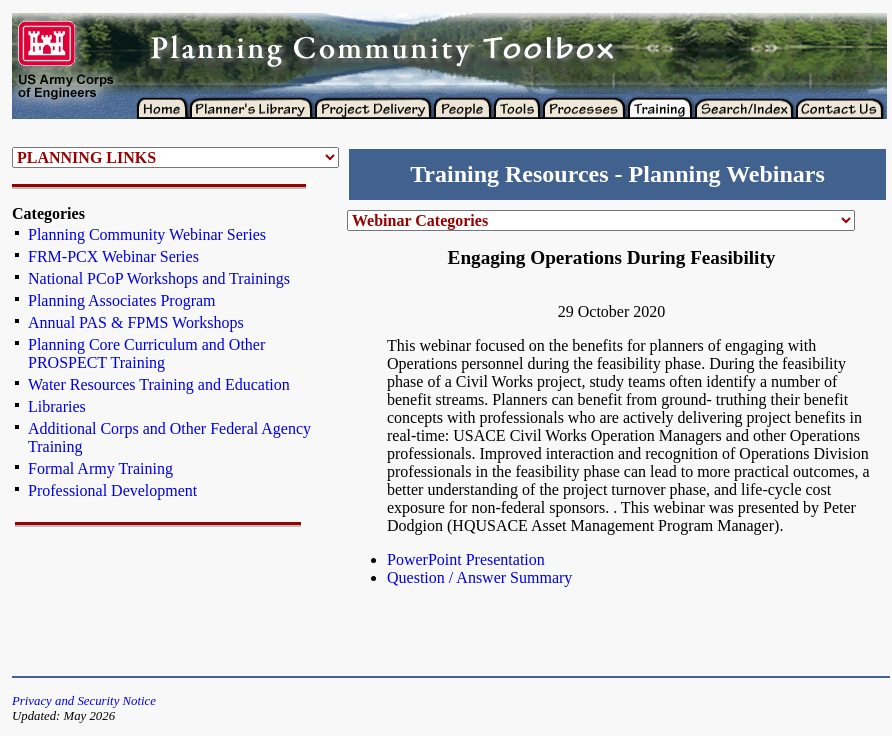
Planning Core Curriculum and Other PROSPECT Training (146, 353)
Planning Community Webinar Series (147, 234)
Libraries (57, 406)
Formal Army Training (100, 468)
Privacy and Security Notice (84, 701)
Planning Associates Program (122, 300)
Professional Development (112, 490)
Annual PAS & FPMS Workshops (136, 322)
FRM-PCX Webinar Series (113, 256)
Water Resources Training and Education (159, 384)
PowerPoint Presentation (466, 559)
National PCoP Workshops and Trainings (159, 278)
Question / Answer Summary (479, 577)
